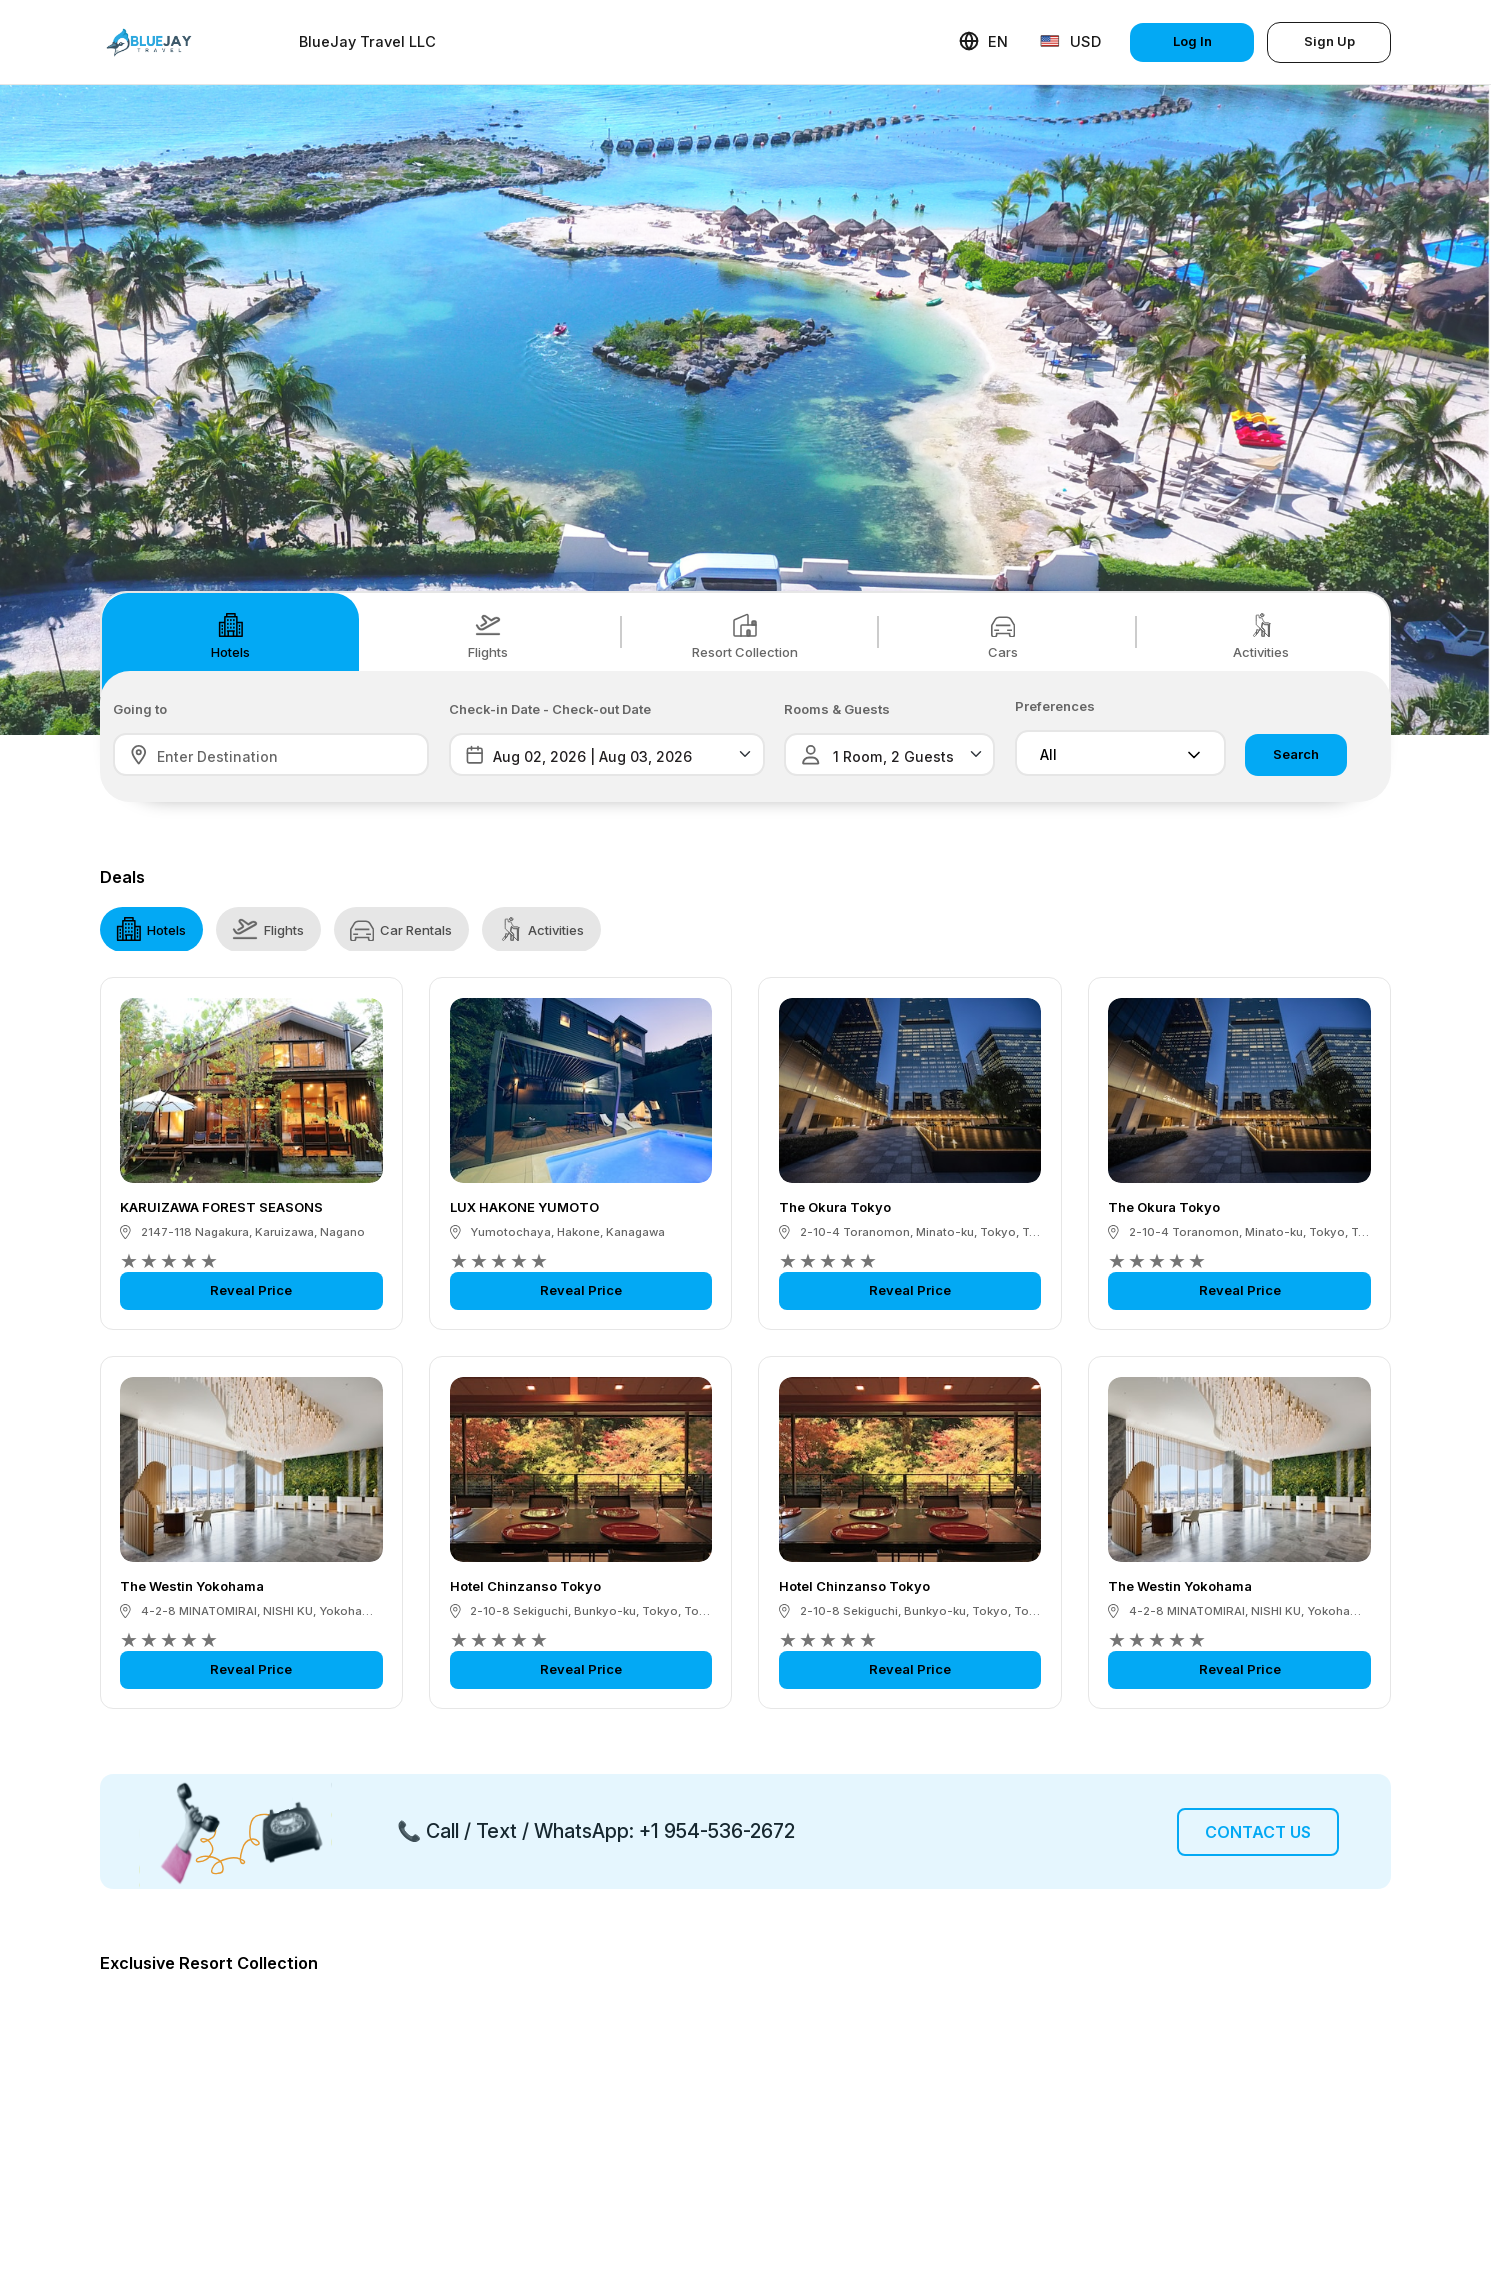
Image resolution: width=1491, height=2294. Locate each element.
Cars (1003, 637)
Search (1296, 754)
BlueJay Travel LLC (367, 42)
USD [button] (1070, 41)
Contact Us (1258, 1832)
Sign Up (1329, 41)
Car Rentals (401, 929)
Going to (140, 709)
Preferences (1055, 706)
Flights (488, 637)
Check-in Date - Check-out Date (550, 709)
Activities (1261, 637)
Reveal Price (251, 1290)
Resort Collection (745, 637)
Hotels (230, 637)
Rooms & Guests (837, 709)
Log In (1192, 41)
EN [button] (983, 41)
